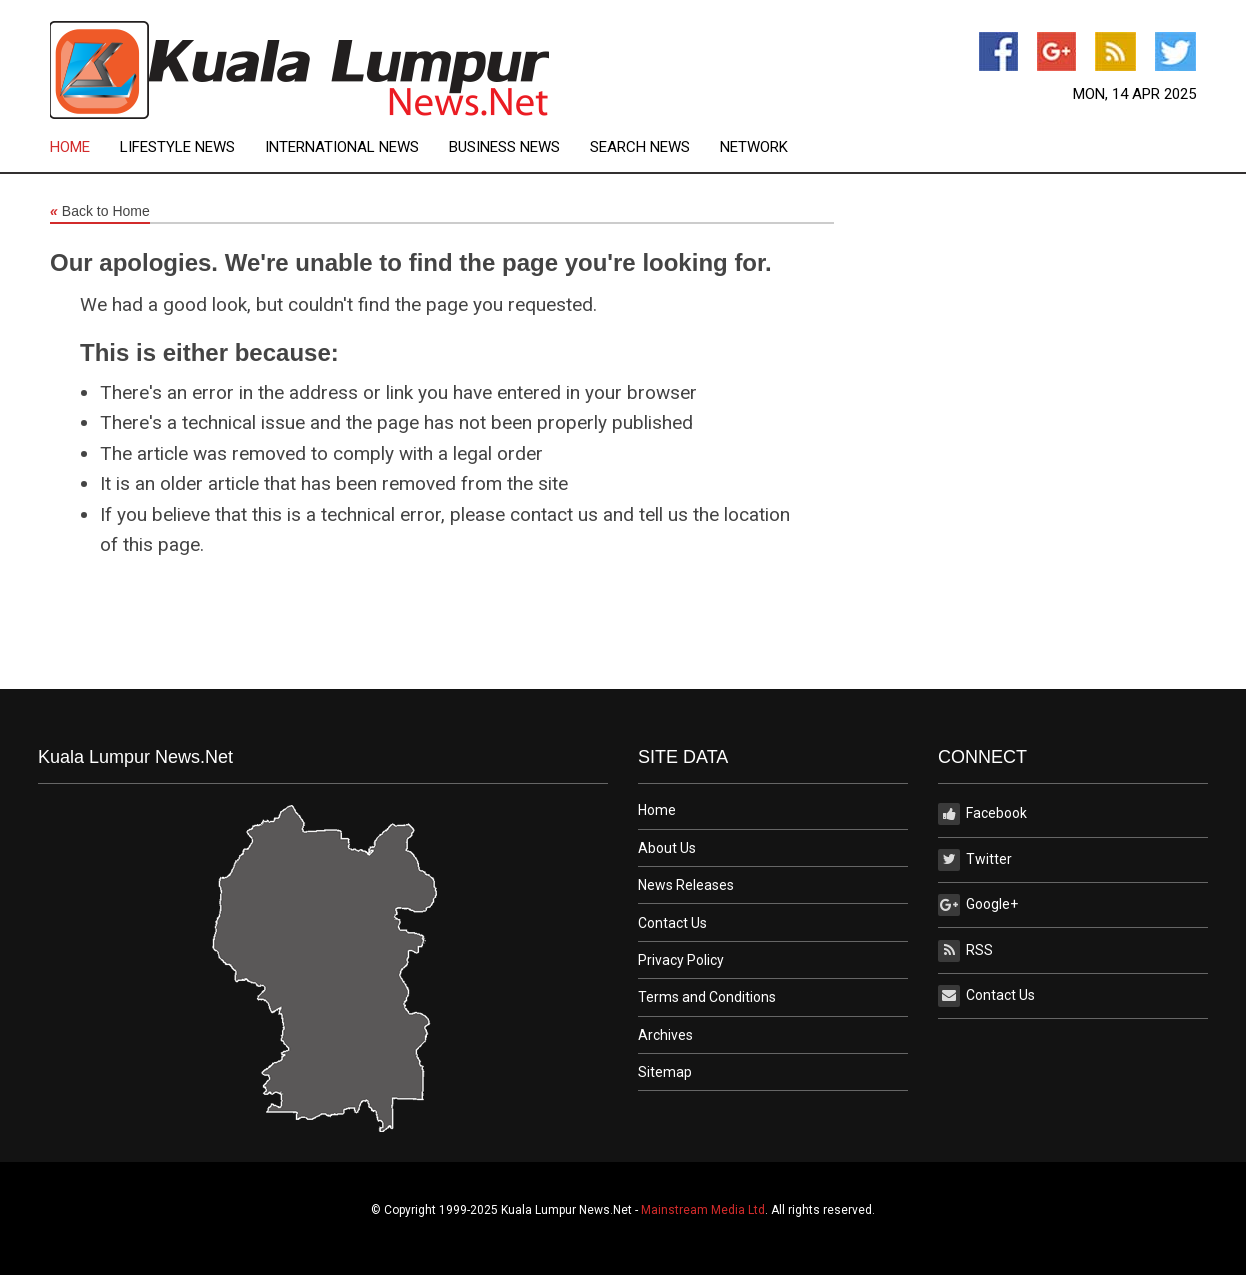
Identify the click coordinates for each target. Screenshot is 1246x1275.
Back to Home (100, 212)
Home (70, 147)
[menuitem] (85, 147)
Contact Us (672, 923)
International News (342, 147)
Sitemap (665, 1072)
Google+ (978, 905)
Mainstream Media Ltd (703, 1210)
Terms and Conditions (707, 997)
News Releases (686, 885)
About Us (667, 848)
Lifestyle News (177, 147)
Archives (665, 1035)
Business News (504, 147)
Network (754, 147)
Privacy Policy (681, 960)
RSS (965, 951)
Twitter (975, 860)
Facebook (982, 814)
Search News (640, 147)
